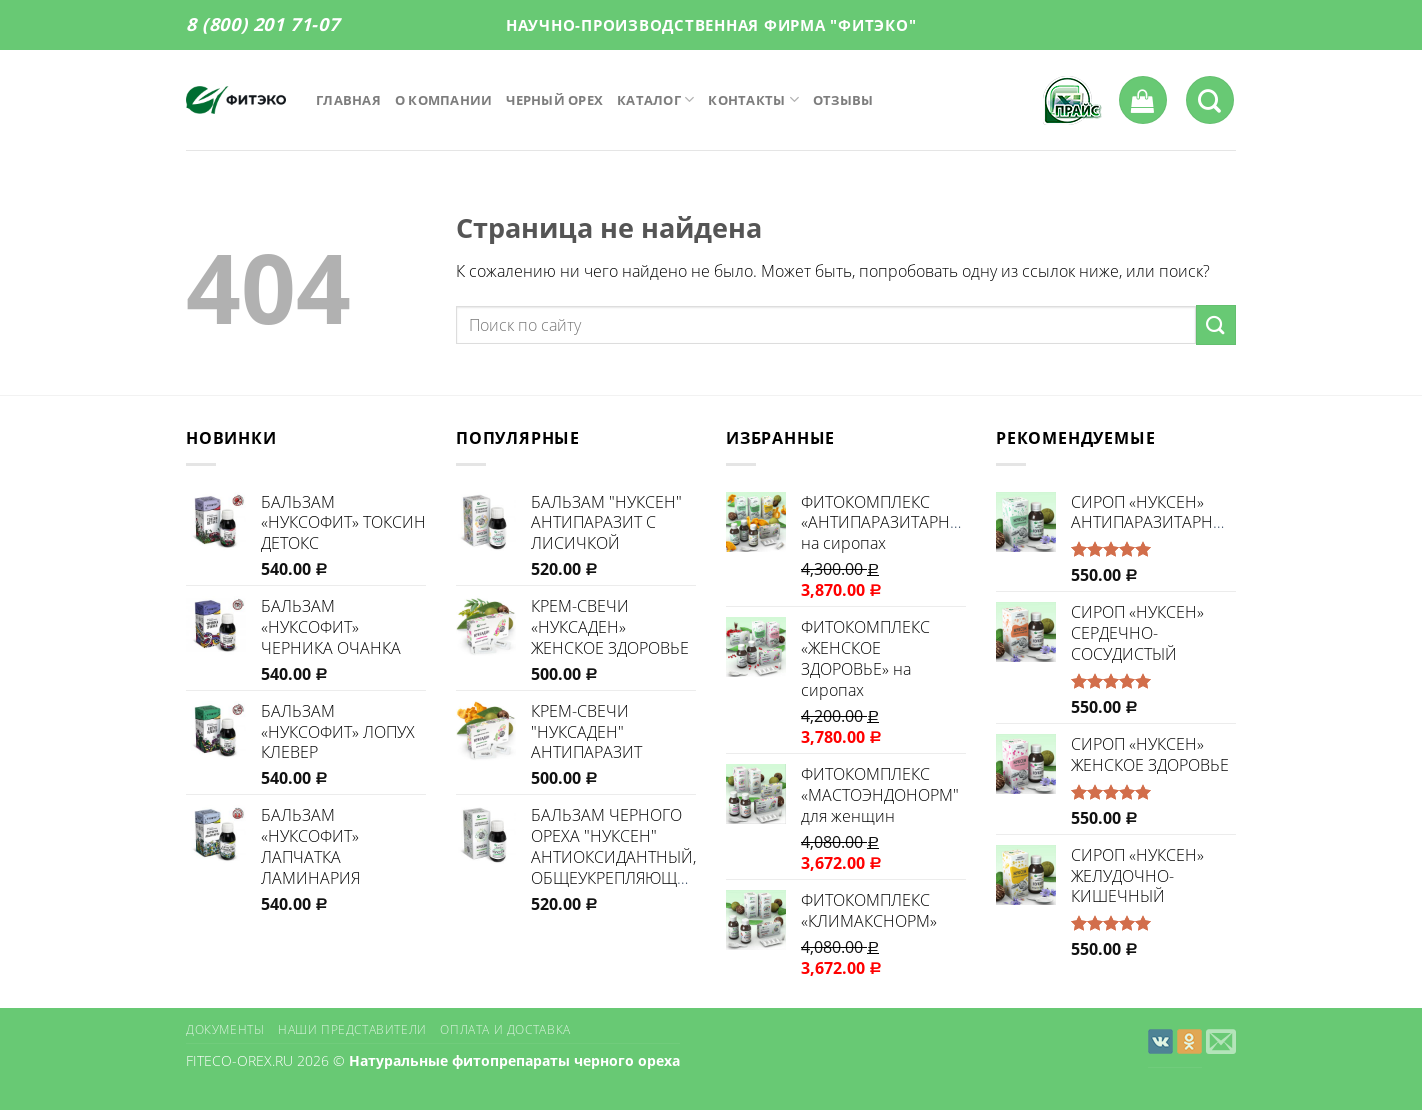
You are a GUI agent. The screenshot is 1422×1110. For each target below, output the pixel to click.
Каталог (655, 99)
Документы (225, 1029)
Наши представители (352, 1029)
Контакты (753, 99)
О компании (444, 100)
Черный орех (554, 100)
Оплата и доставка (505, 1029)
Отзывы (843, 100)
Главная (348, 100)
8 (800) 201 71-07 (262, 24)
